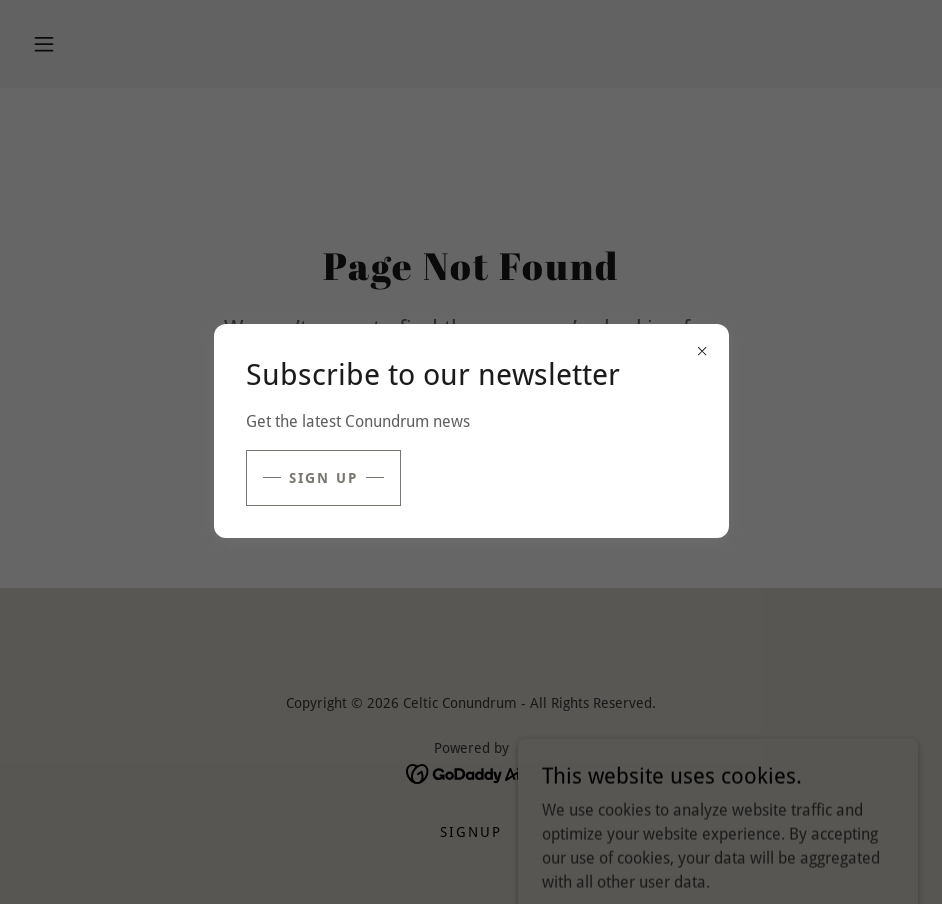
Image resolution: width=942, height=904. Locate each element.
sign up (323, 478)
